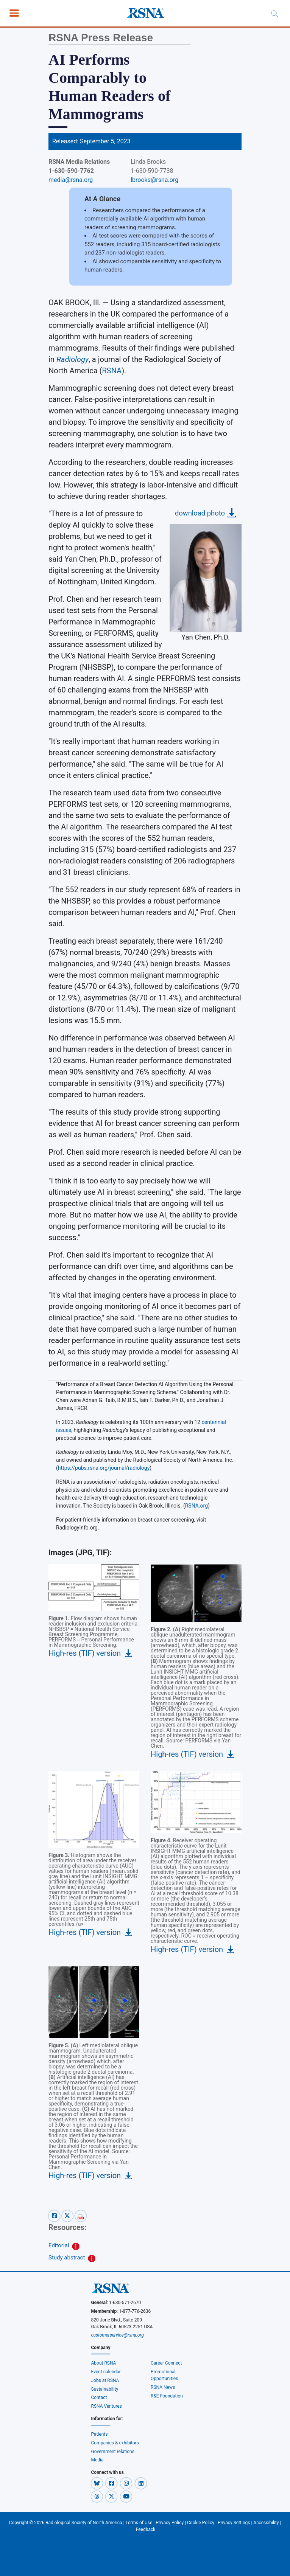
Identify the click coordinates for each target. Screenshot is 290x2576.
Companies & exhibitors (115, 2443)
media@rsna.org (70, 179)
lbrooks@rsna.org (154, 179)
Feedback (146, 2529)
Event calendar (106, 2371)
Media (97, 2460)
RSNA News (163, 2387)
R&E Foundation (167, 2396)
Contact (99, 2397)
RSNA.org (196, 1506)
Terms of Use (138, 2522)
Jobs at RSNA (105, 2380)
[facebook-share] (55, 2215)
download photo (200, 513)
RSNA (112, 370)
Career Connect (166, 2363)
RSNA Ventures (106, 2406)
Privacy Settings (234, 2522)
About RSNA (103, 2363)
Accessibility (266, 2522)
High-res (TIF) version (84, 1653)
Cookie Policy (200, 2522)
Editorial (58, 2245)
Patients (99, 2434)
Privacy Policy (170, 2522)
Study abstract (66, 2257)
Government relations (113, 2451)
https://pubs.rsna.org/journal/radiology (104, 1468)
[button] (97, 2483)
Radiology (72, 359)
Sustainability (104, 2389)
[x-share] (68, 2215)
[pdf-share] (80, 2215)
